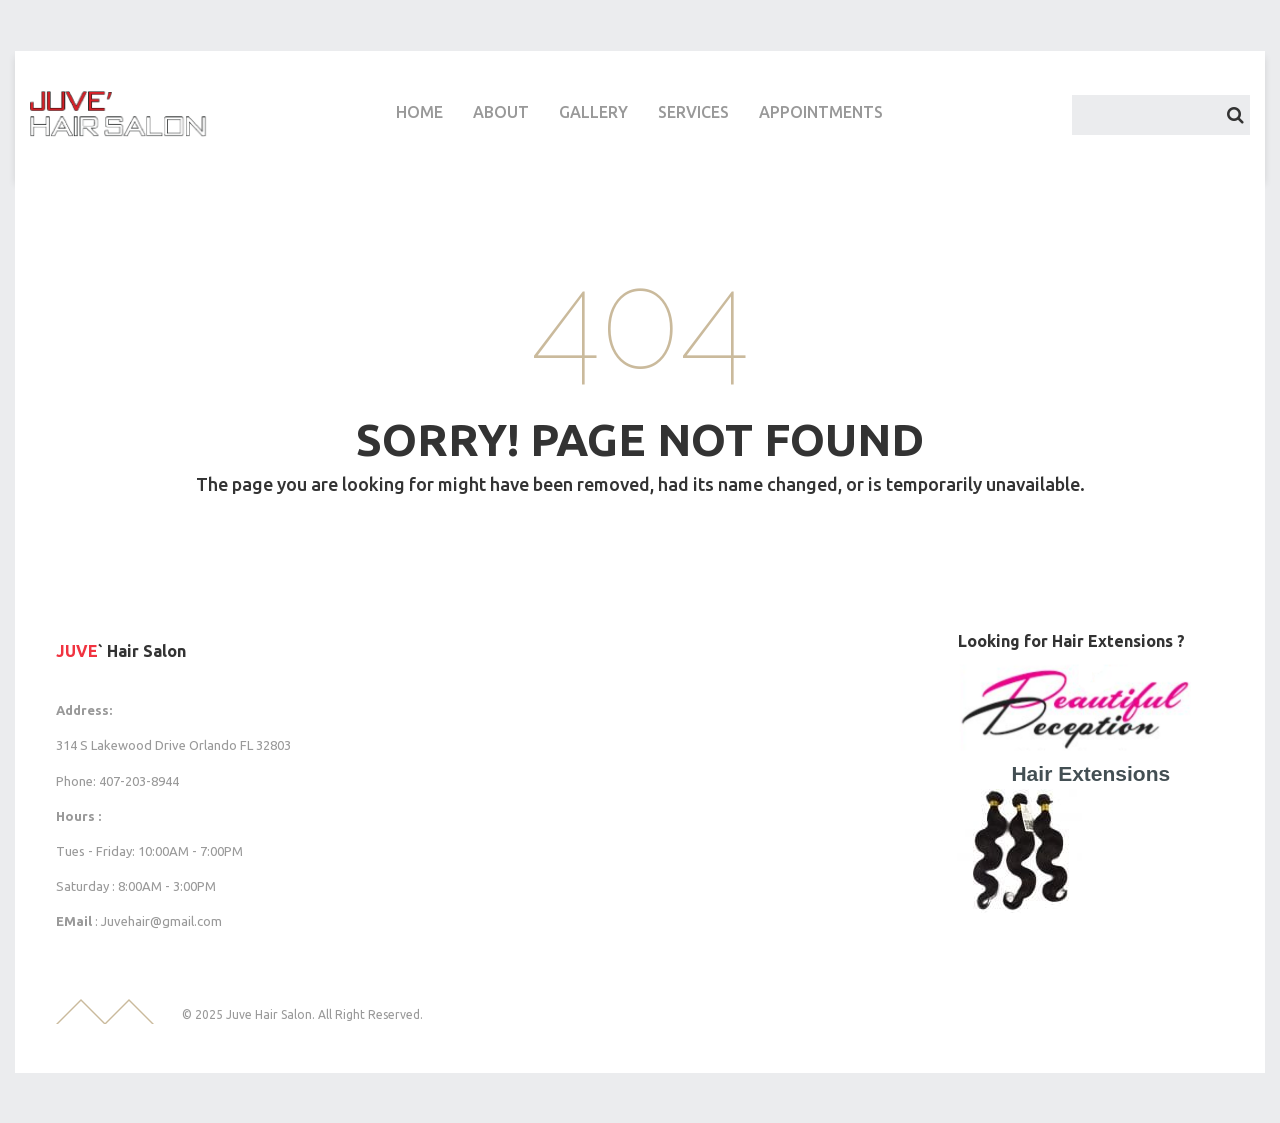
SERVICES (693, 112)
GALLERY (593, 112)
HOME (419, 112)
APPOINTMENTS (821, 112)
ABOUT (501, 112)
